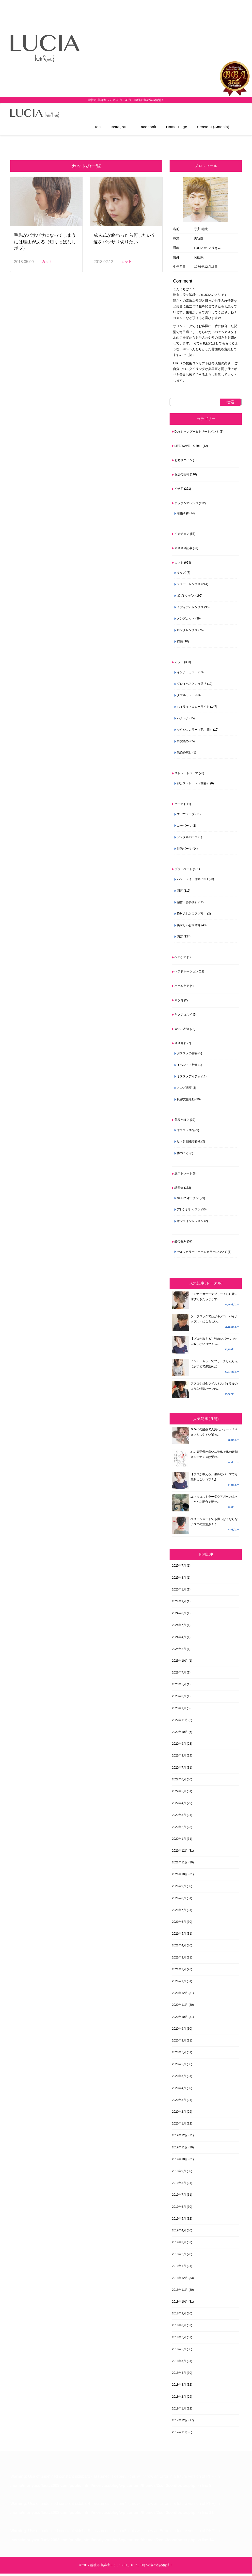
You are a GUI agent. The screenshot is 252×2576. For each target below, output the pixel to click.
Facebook (147, 127)
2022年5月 (179, 1791)
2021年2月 (179, 1969)
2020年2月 (179, 2111)
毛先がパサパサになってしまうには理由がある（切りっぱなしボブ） (45, 242)
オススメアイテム (189, 1076)
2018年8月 (179, 2325)
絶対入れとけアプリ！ (191, 913)
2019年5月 (179, 2218)
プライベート (183, 869)
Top (97, 127)
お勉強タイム (183, 460)
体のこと (183, 1153)
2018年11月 (180, 2290)
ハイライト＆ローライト (193, 706)
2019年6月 (179, 2206)
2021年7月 (179, 1910)
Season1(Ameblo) (213, 127)
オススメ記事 (183, 548)
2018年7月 (179, 2337)
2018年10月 (180, 2301)
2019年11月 (180, 2147)
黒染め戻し (184, 752)
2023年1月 (179, 1708)
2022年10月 (180, 1732)
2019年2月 (179, 2254)
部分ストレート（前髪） (193, 783)
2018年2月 (179, 2396)
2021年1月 (179, 1981)
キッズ (181, 572)
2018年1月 (179, 2408)
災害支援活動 (186, 1099)
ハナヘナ (183, 718)
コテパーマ (184, 825)
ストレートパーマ (186, 773)
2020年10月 (180, 2017)
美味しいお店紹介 (189, 925)
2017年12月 (180, 2420)
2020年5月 (179, 2076)
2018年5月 (179, 2361)
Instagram (119, 127)
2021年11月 (180, 1862)
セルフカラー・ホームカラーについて (202, 1252)
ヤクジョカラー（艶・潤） (194, 729)
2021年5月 (179, 1933)
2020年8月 (179, 2040)
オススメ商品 (186, 1130)
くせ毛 (178, 488)
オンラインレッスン (190, 1221)
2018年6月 (179, 2349)
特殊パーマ (184, 848)
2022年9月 (179, 1743)
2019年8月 (179, 2183)
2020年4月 (179, 2088)
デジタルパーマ (187, 837)
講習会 (178, 1187)
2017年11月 (180, 2432)
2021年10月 (180, 1874)
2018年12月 (180, 2278)
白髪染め (183, 741)
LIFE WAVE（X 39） (188, 446)
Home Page (176, 127)
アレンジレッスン (189, 1209)
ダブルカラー (186, 695)
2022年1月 (179, 1838)
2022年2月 (179, 1827)
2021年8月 (179, 1898)
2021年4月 (179, 1945)
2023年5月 (179, 1684)
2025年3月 (179, 1577)
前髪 (180, 641)
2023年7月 (179, 1672)
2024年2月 (179, 1649)
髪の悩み (180, 1241)
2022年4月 (179, 1803)
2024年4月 (179, 1637)
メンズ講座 (184, 1087)
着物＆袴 (183, 513)
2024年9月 (179, 1601)
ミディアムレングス (190, 607)
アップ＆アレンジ (186, 503)
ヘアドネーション (186, 971)
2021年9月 (179, 1886)
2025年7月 (179, 1565)
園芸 (180, 890)
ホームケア (181, 985)
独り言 (178, 1043)
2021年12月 (180, 1850)
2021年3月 (179, 1957)
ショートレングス (189, 584)
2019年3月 (179, 2242)
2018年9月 (179, 2313)
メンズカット (186, 618)
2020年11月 (180, 2005)
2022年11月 (180, 1720)
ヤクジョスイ (183, 1014)
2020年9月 (179, 2028)
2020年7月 (179, 2052)
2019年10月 (180, 2159)
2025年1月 (179, 1589)
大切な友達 (181, 1029)
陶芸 (180, 936)
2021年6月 (179, 1922)
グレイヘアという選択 (191, 684)
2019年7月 (179, 2194)
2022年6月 (179, 1779)
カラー (178, 662)
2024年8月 (179, 1613)
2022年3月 (179, 1815)
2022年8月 (179, 1755)
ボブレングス (186, 595)
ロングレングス (187, 630)
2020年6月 (179, 2064)
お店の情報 (181, 474)
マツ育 (178, 1000)
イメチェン (181, 533)
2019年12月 (180, 2135)
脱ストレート (183, 1173)
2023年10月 (180, 1660)
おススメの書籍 (187, 1053)
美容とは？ (181, 1119)
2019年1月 (179, 2266)
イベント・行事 (187, 1065)
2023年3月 (179, 1696)
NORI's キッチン (188, 1198)
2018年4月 (179, 2373)
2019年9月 (179, 2171)
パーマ (178, 804)
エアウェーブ (186, 814)
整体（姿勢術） (187, 902)
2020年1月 (179, 2123)
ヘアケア (180, 957)
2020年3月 (179, 2100)
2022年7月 (179, 1767)
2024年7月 (179, 1625)
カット (178, 562)
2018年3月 (179, 2384)
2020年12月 (180, 1993)
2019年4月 (179, 2230)
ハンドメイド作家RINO (192, 879)
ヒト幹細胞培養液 (189, 1141)
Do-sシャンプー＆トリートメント (196, 431)
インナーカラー (187, 672)
